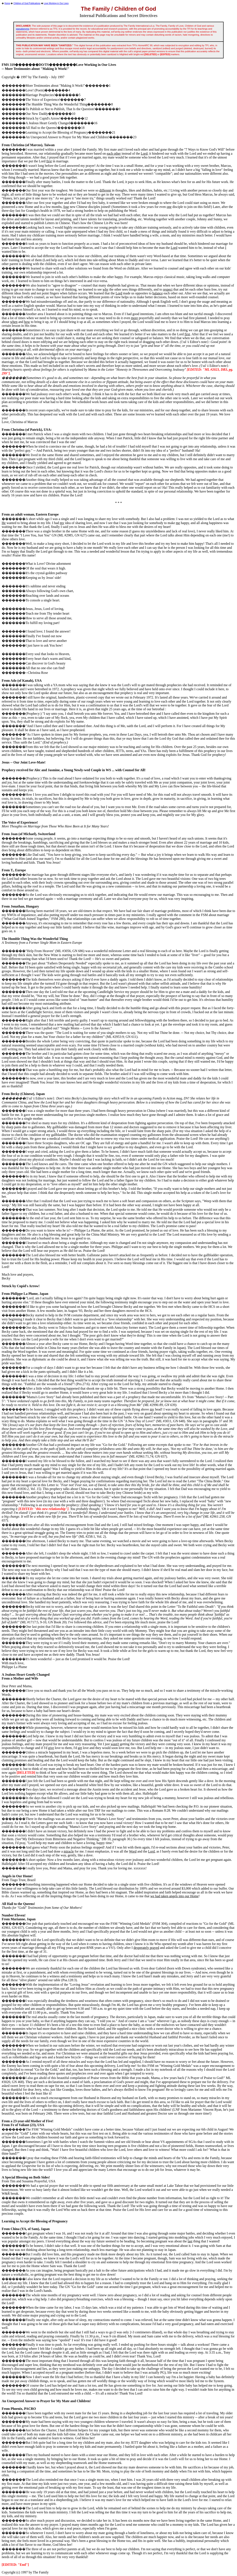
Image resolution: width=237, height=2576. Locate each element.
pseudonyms (22, 28)
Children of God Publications (26, 3)
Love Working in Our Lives (56, 3)
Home (7, 3)
